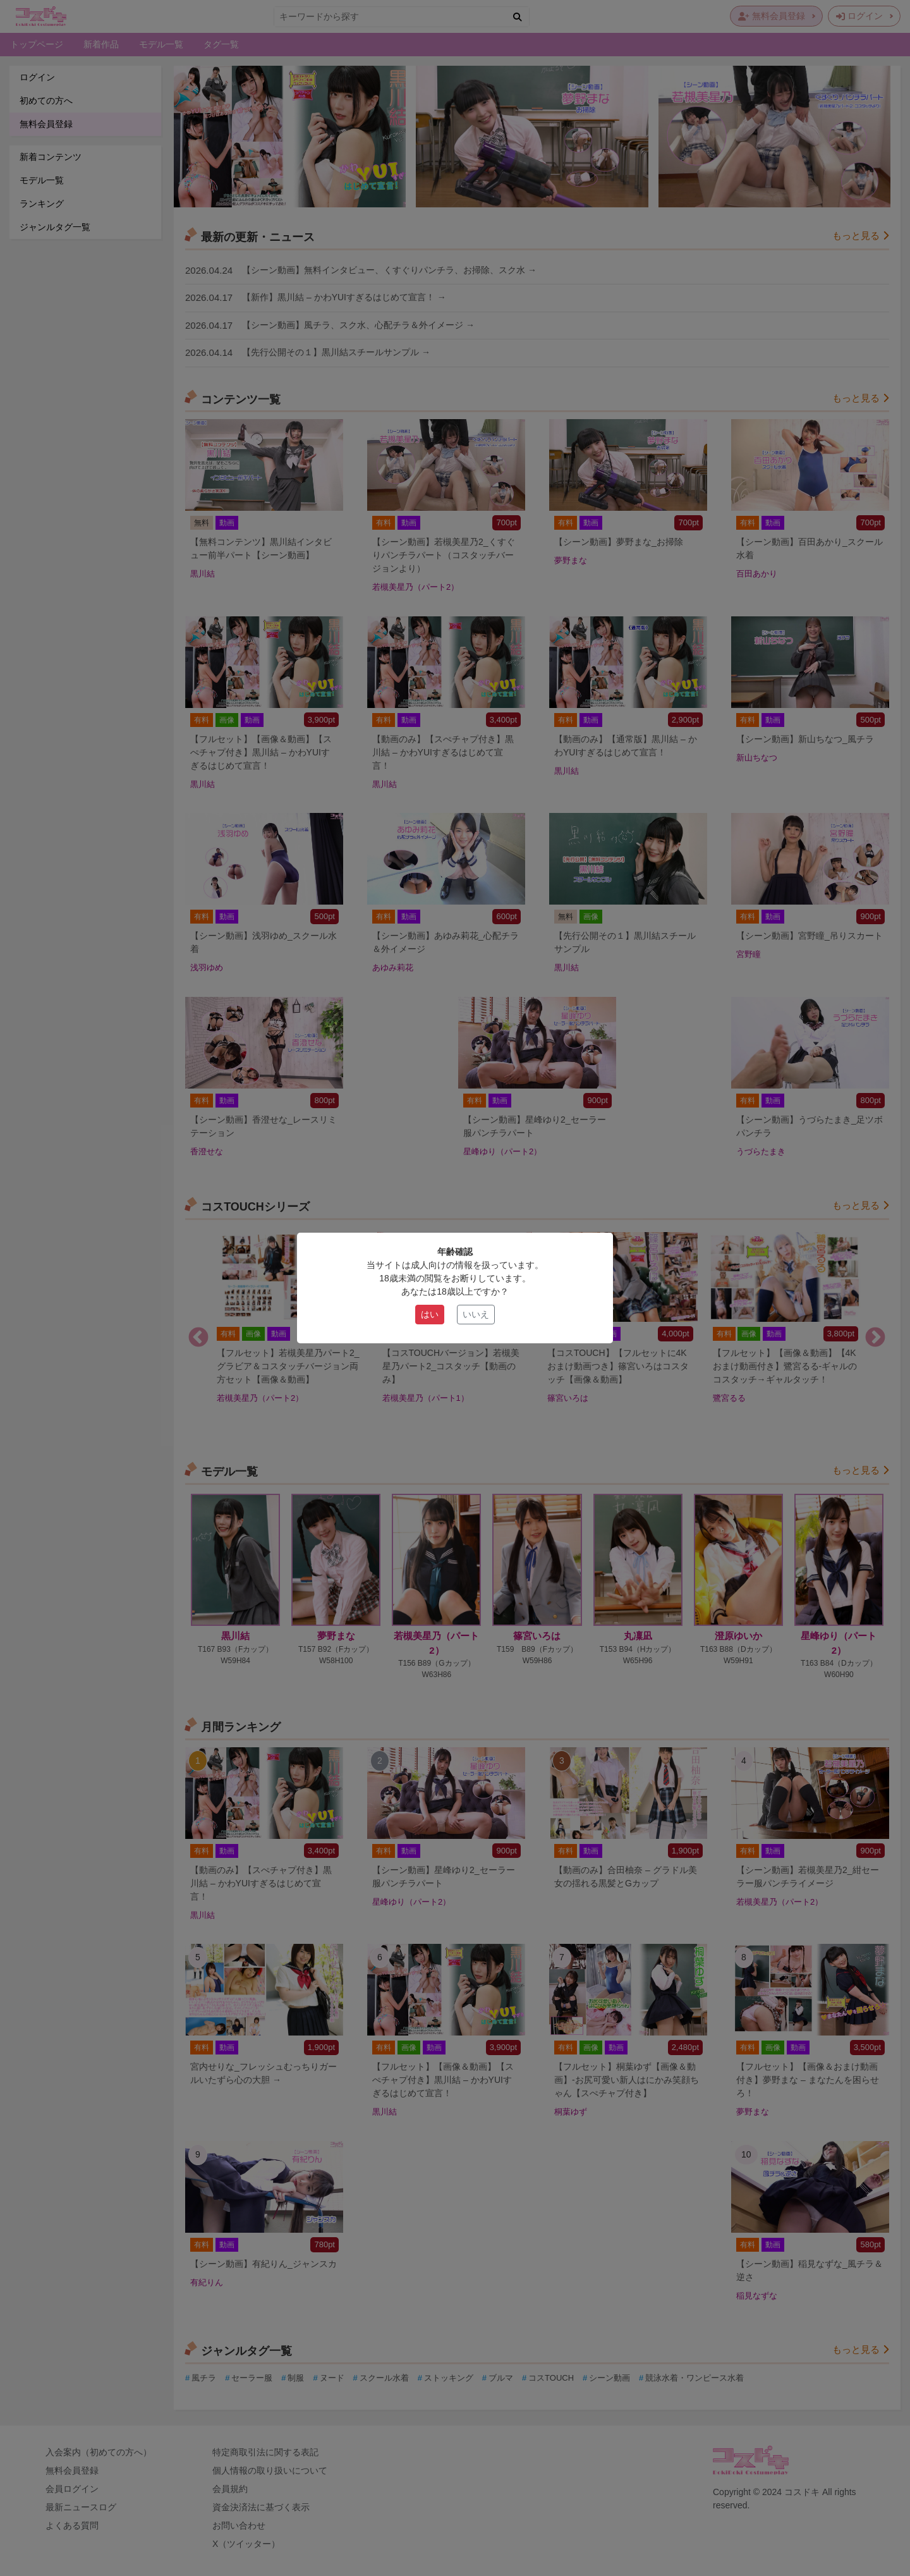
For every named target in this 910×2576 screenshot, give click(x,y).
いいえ (476, 1314)
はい (430, 1314)
